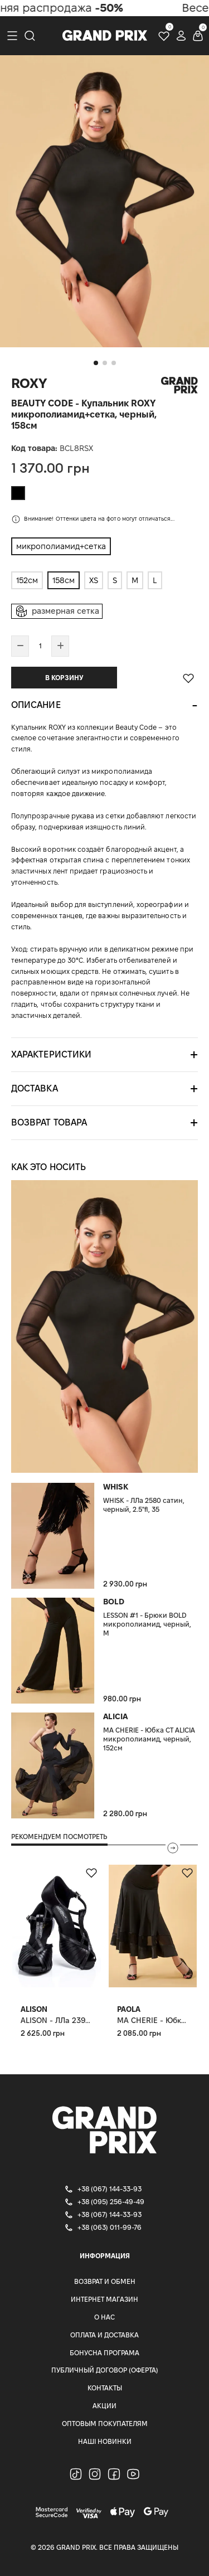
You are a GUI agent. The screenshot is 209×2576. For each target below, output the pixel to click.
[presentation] (173, 1848)
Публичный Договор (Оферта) (104, 2370)
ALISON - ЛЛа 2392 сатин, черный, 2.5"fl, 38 (57, 2020)
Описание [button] (36, 705)
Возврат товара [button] (49, 1122)
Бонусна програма (104, 2352)
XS (93, 580)
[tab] (104, 705)
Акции (104, 2405)
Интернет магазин (104, 2299)
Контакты (105, 2387)
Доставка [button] (34, 1088)
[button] (96, 363)
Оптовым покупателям (105, 2423)
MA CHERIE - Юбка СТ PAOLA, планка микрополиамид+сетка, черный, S (153, 2020)
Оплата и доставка (104, 2335)
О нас (104, 2317)
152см (27, 580)
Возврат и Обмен (104, 2281)
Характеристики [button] (51, 1054)
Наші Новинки (105, 2441)
